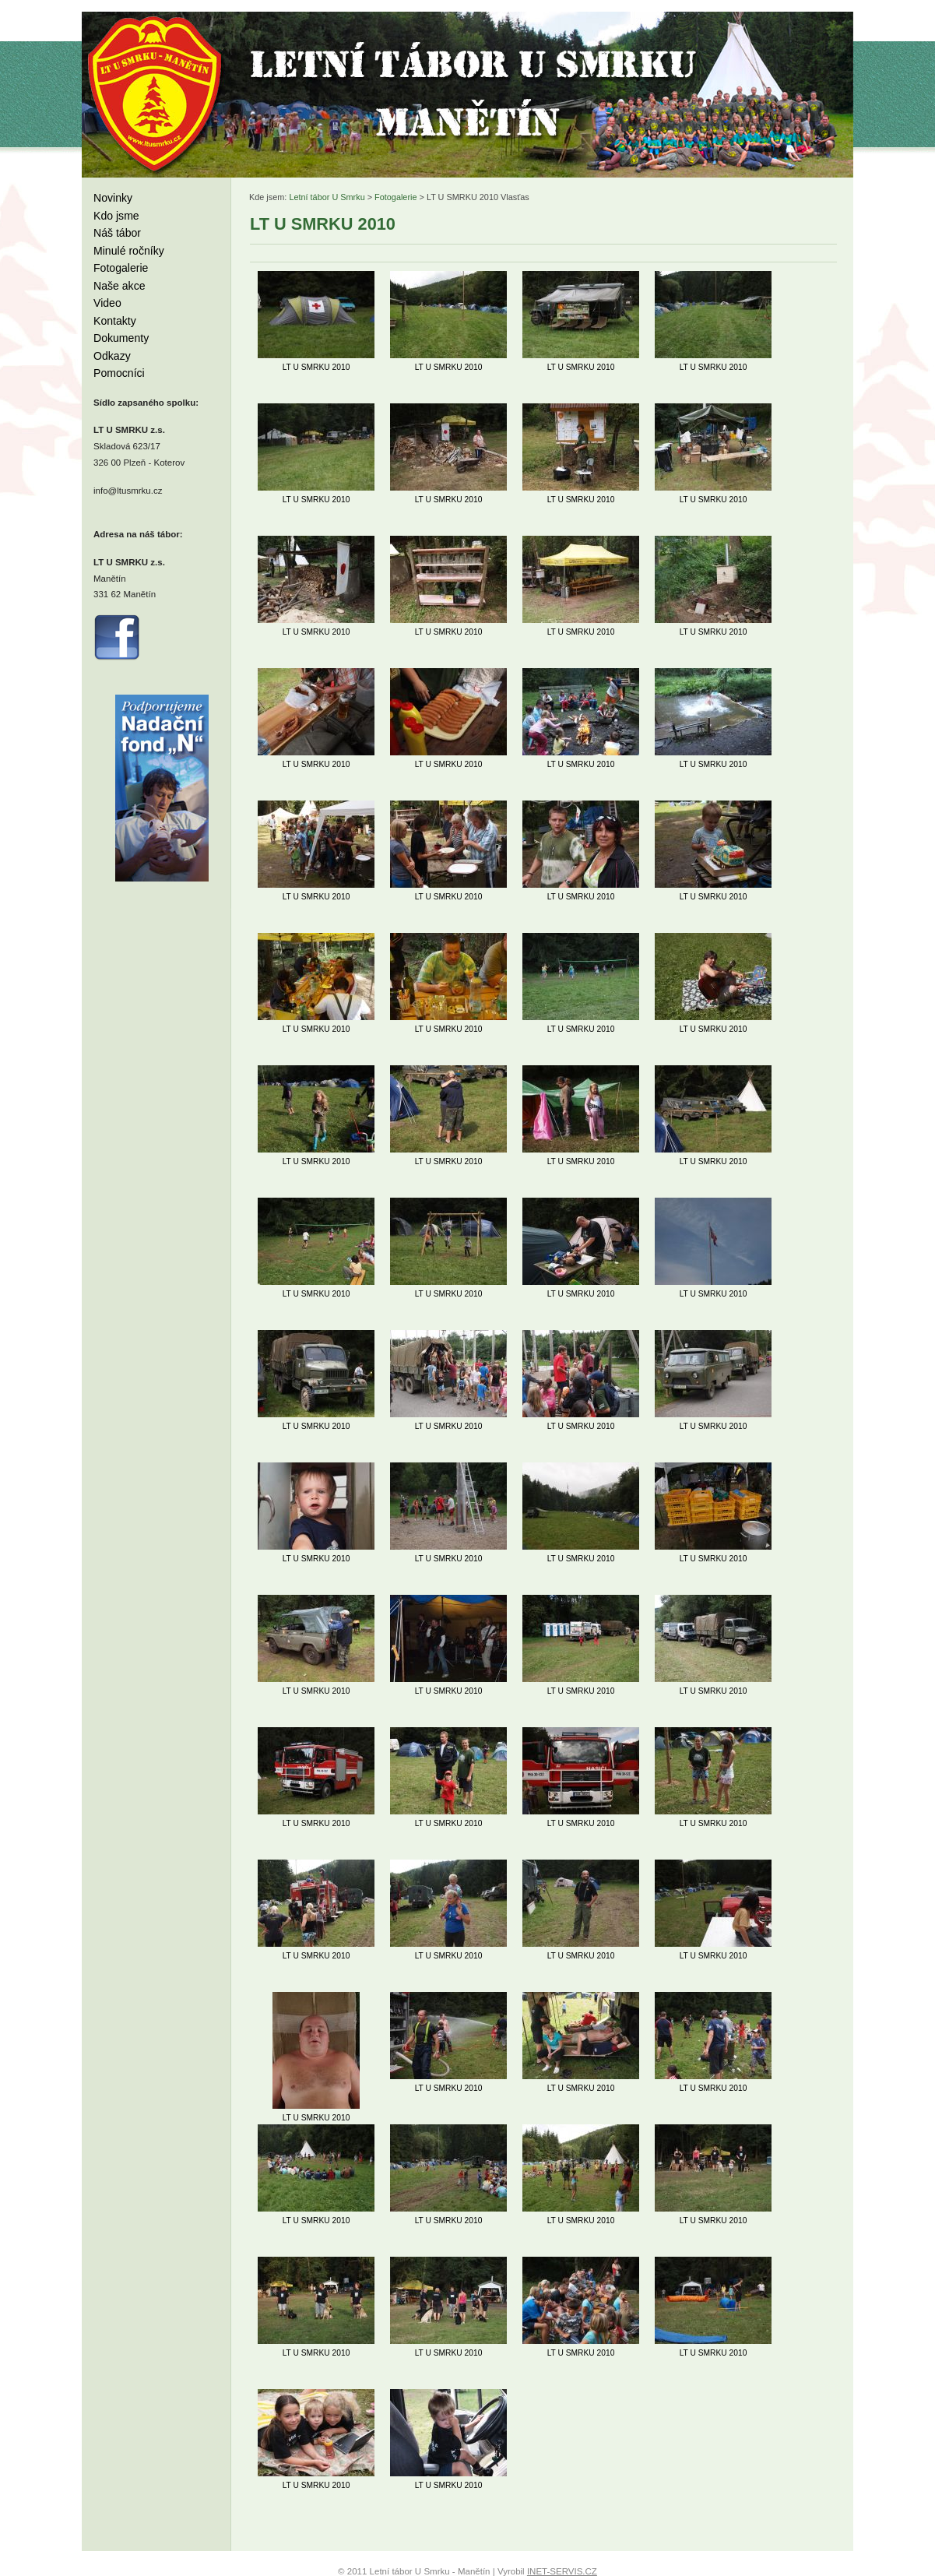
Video (107, 303)
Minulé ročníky (128, 251)
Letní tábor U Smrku (326, 197)
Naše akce (119, 286)
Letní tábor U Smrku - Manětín (156, 93)
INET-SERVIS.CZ (562, 2571)
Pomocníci (119, 373)
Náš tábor (117, 233)
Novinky (112, 198)
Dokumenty (121, 338)
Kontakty (114, 321)
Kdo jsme (116, 215)
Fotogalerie (120, 268)
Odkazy (112, 356)
